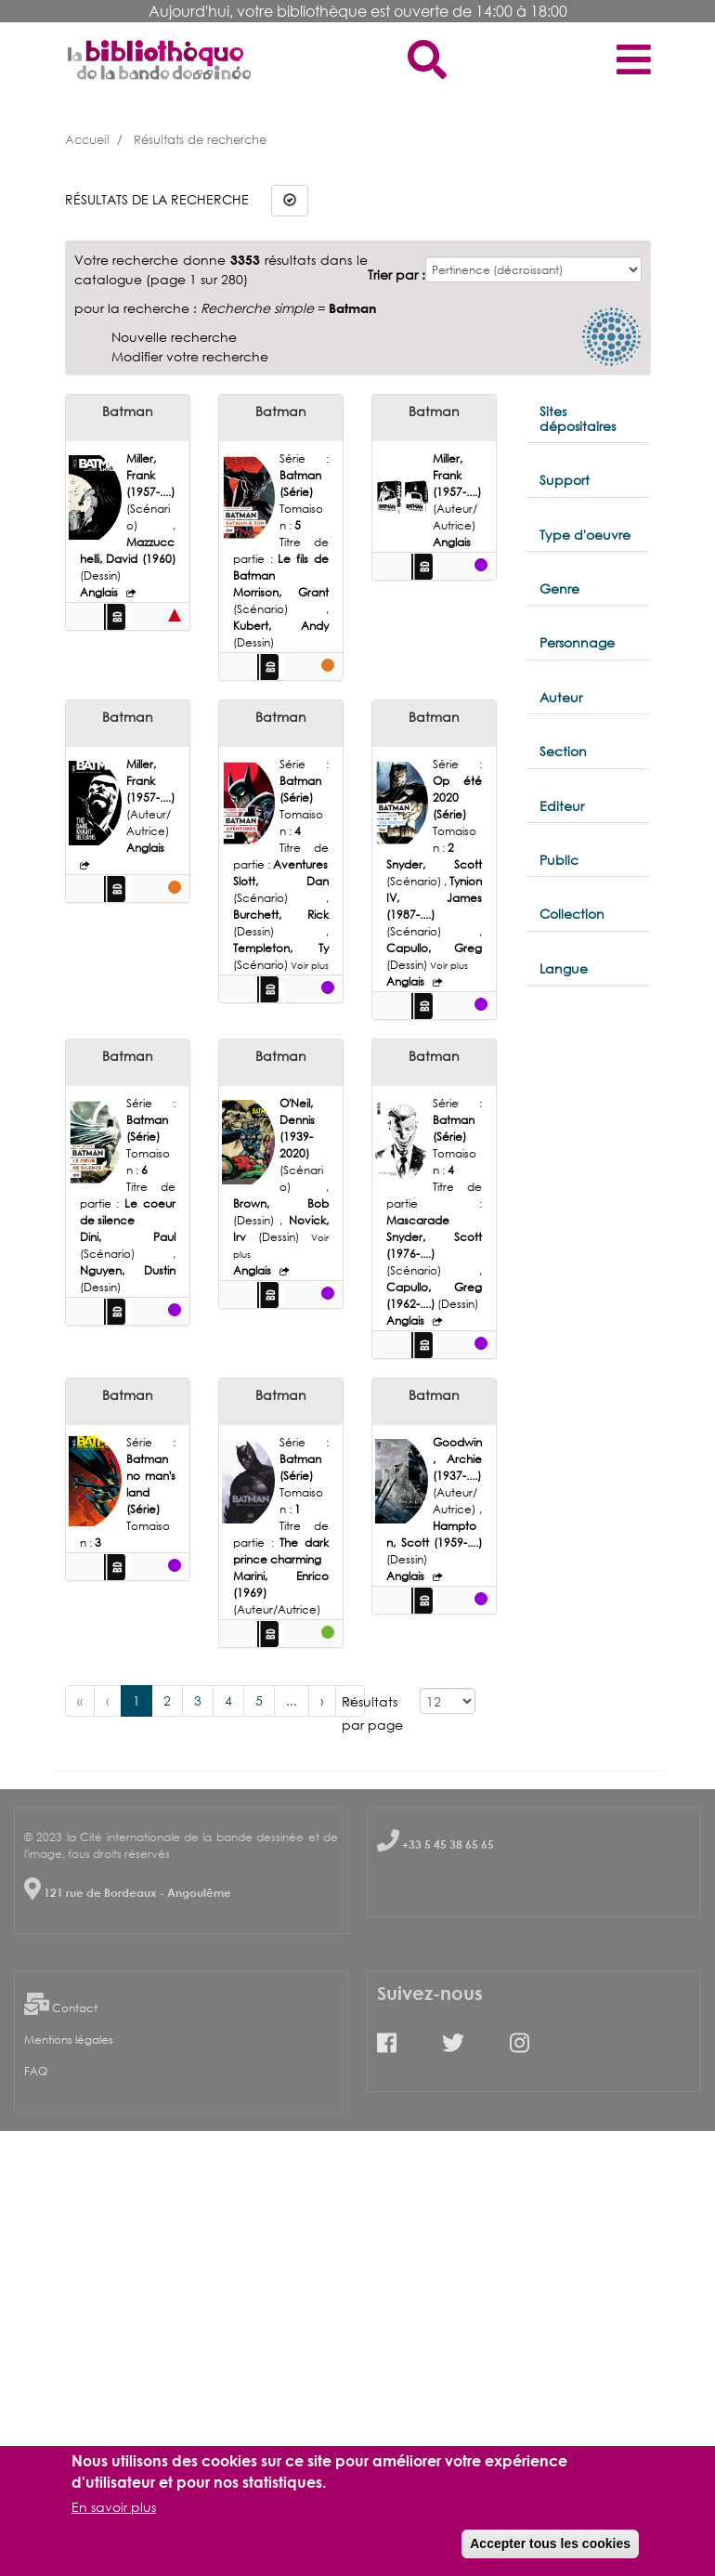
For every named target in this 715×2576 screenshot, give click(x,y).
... (291, 1700)
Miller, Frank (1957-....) (150, 475)
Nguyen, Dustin (128, 1270)
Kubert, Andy (281, 626)
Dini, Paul (128, 1237)
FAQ (35, 2071)
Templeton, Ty (281, 948)
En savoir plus (114, 2507)
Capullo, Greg (434, 948)
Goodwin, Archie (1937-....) (457, 1459)
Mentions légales (68, 2039)
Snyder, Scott (434, 864)
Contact (75, 2008)
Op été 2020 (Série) (457, 797)
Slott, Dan (281, 881)
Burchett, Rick (281, 915)
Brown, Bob (281, 1203)
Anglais (100, 592)
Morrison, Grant (281, 592)
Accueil (87, 139)
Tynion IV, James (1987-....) (434, 898)
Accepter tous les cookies (550, 2543)
